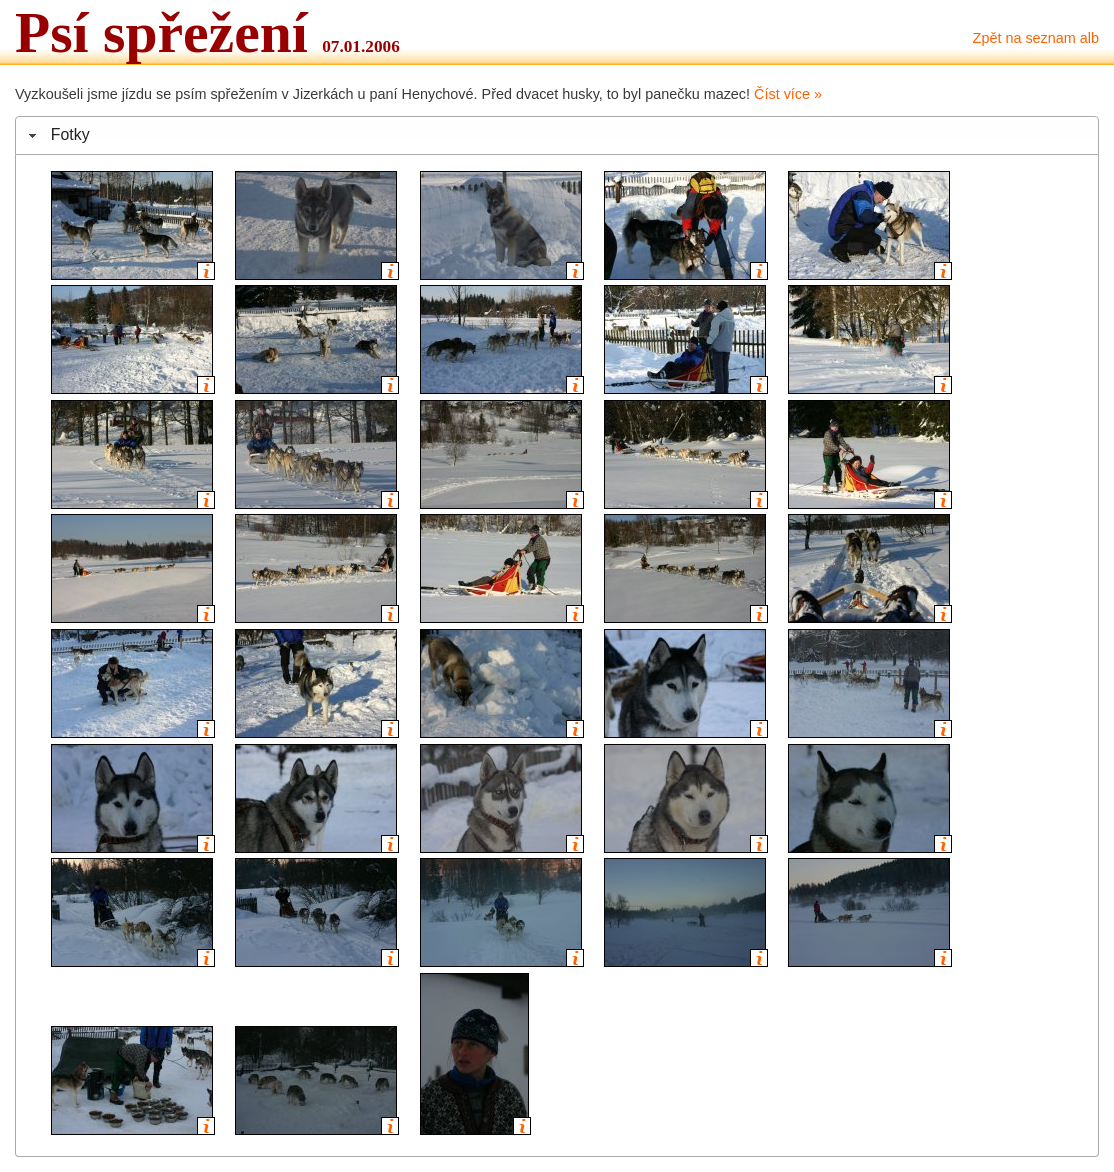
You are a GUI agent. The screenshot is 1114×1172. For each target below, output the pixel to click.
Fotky (70, 134)
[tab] (557, 135)
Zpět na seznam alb (1036, 38)
